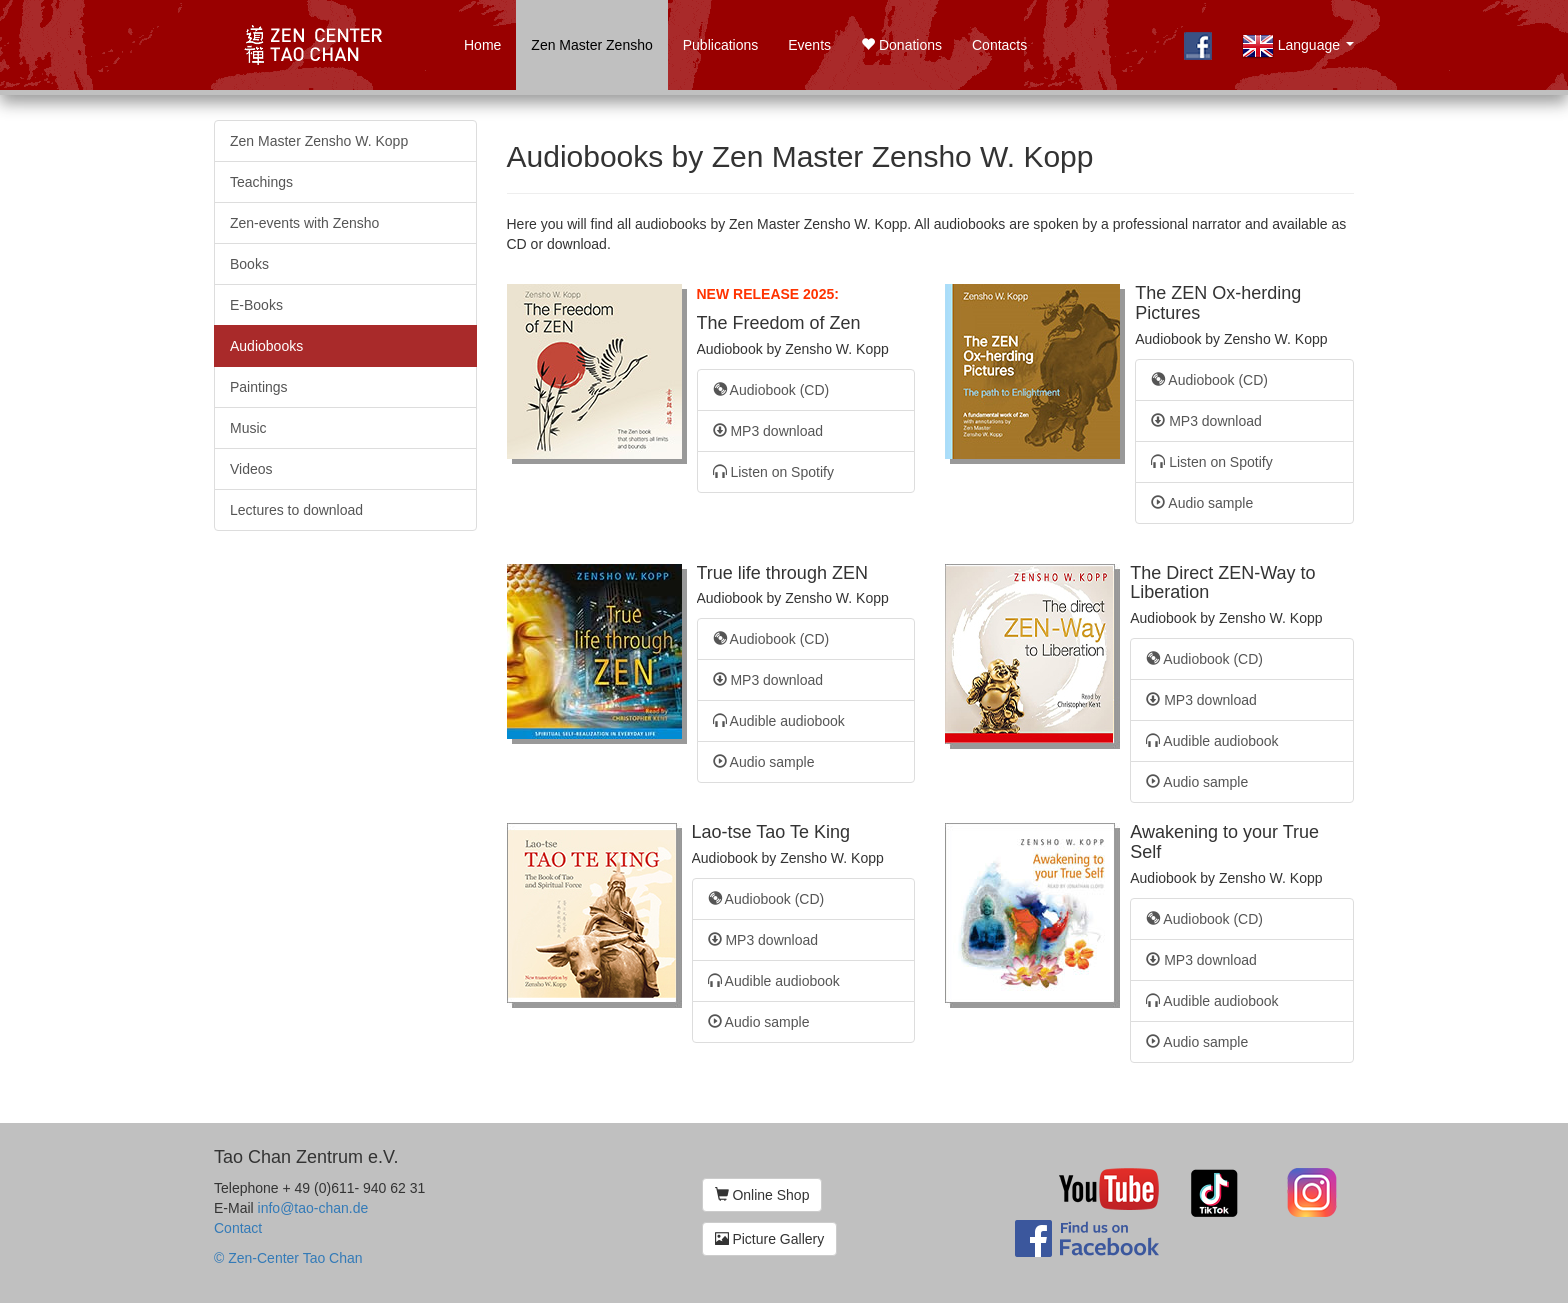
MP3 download (768, 431)
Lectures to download (296, 510)
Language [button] (1302, 57)
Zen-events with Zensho (304, 223)
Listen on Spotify (773, 472)
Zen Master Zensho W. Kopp (319, 141)
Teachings (261, 182)
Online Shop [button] (762, 1195)
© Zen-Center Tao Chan (288, 1258)
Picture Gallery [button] (770, 1239)
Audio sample (1202, 503)
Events (809, 45)
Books (249, 264)
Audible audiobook (779, 721)
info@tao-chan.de (313, 1208)
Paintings (259, 387)
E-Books (256, 305)
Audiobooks (266, 346)
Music (248, 428)
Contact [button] (238, 1228)
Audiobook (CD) (771, 390)
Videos (251, 469)
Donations (901, 45)
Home (482, 45)
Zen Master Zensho (591, 45)
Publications (721, 45)
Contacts (999, 45)
